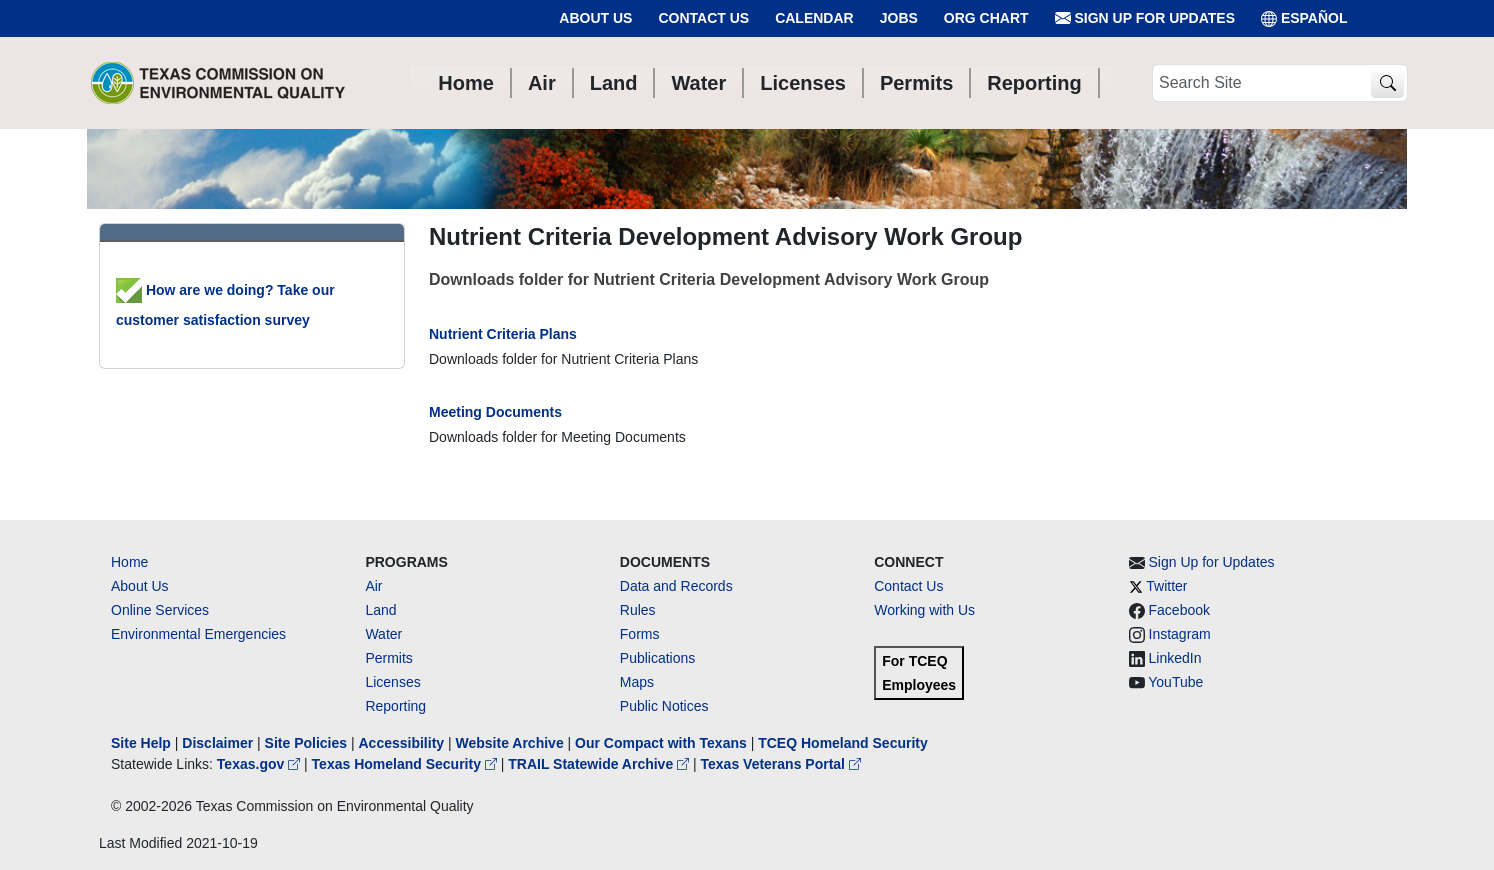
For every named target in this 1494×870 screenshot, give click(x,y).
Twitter (1166, 586)
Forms (640, 634)
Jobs (899, 18)
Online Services (160, 610)
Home (129, 562)
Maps (637, 682)
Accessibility (403, 743)
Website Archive (510, 743)
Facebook (1179, 610)
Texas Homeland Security (406, 764)
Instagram (1180, 634)
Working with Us (924, 610)
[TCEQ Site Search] (1387, 83)
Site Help (141, 743)
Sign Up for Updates (1145, 18)
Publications (658, 658)
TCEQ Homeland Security (843, 743)
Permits (388, 658)
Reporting (395, 706)
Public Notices (664, 706)
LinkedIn (1175, 658)
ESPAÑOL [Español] (1304, 18)
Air (373, 586)
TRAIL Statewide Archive (600, 764)
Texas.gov (260, 764)
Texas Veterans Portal (781, 764)
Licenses (392, 682)
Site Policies (306, 743)
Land (380, 610)
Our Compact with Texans (661, 743)
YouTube (1175, 682)
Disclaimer (217, 743)
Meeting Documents (495, 412)
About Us (595, 18)
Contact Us (703, 18)
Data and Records (676, 586)
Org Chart (986, 18)
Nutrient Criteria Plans (503, 334)
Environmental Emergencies (198, 634)
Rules (638, 610)
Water (383, 634)
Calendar (814, 18)
